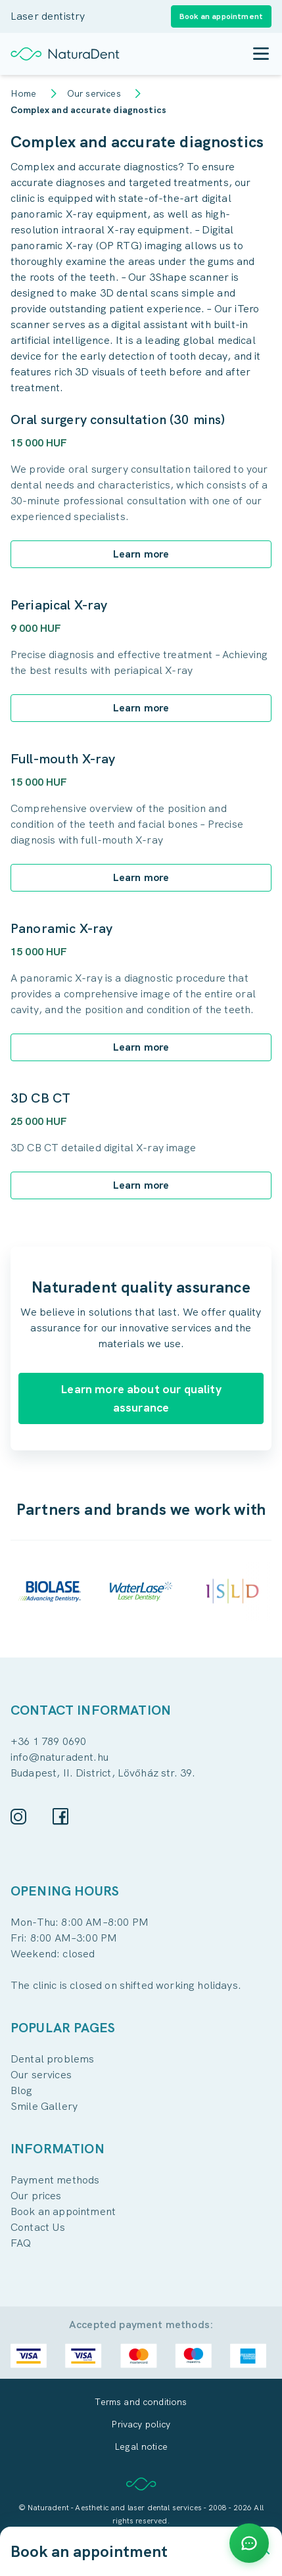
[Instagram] (18, 1817)
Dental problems (52, 2059)
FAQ (21, 2243)
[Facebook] (60, 1816)
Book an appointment (63, 2211)
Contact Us (38, 2227)
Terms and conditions (141, 2402)
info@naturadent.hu (59, 1757)
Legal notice (141, 2446)
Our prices (36, 2196)
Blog (22, 2090)
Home (24, 93)
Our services (94, 93)
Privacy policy (140, 2424)
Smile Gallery (44, 2106)
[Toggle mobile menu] (260, 53)
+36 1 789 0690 (48, 1741)
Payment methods (55, 2180)
